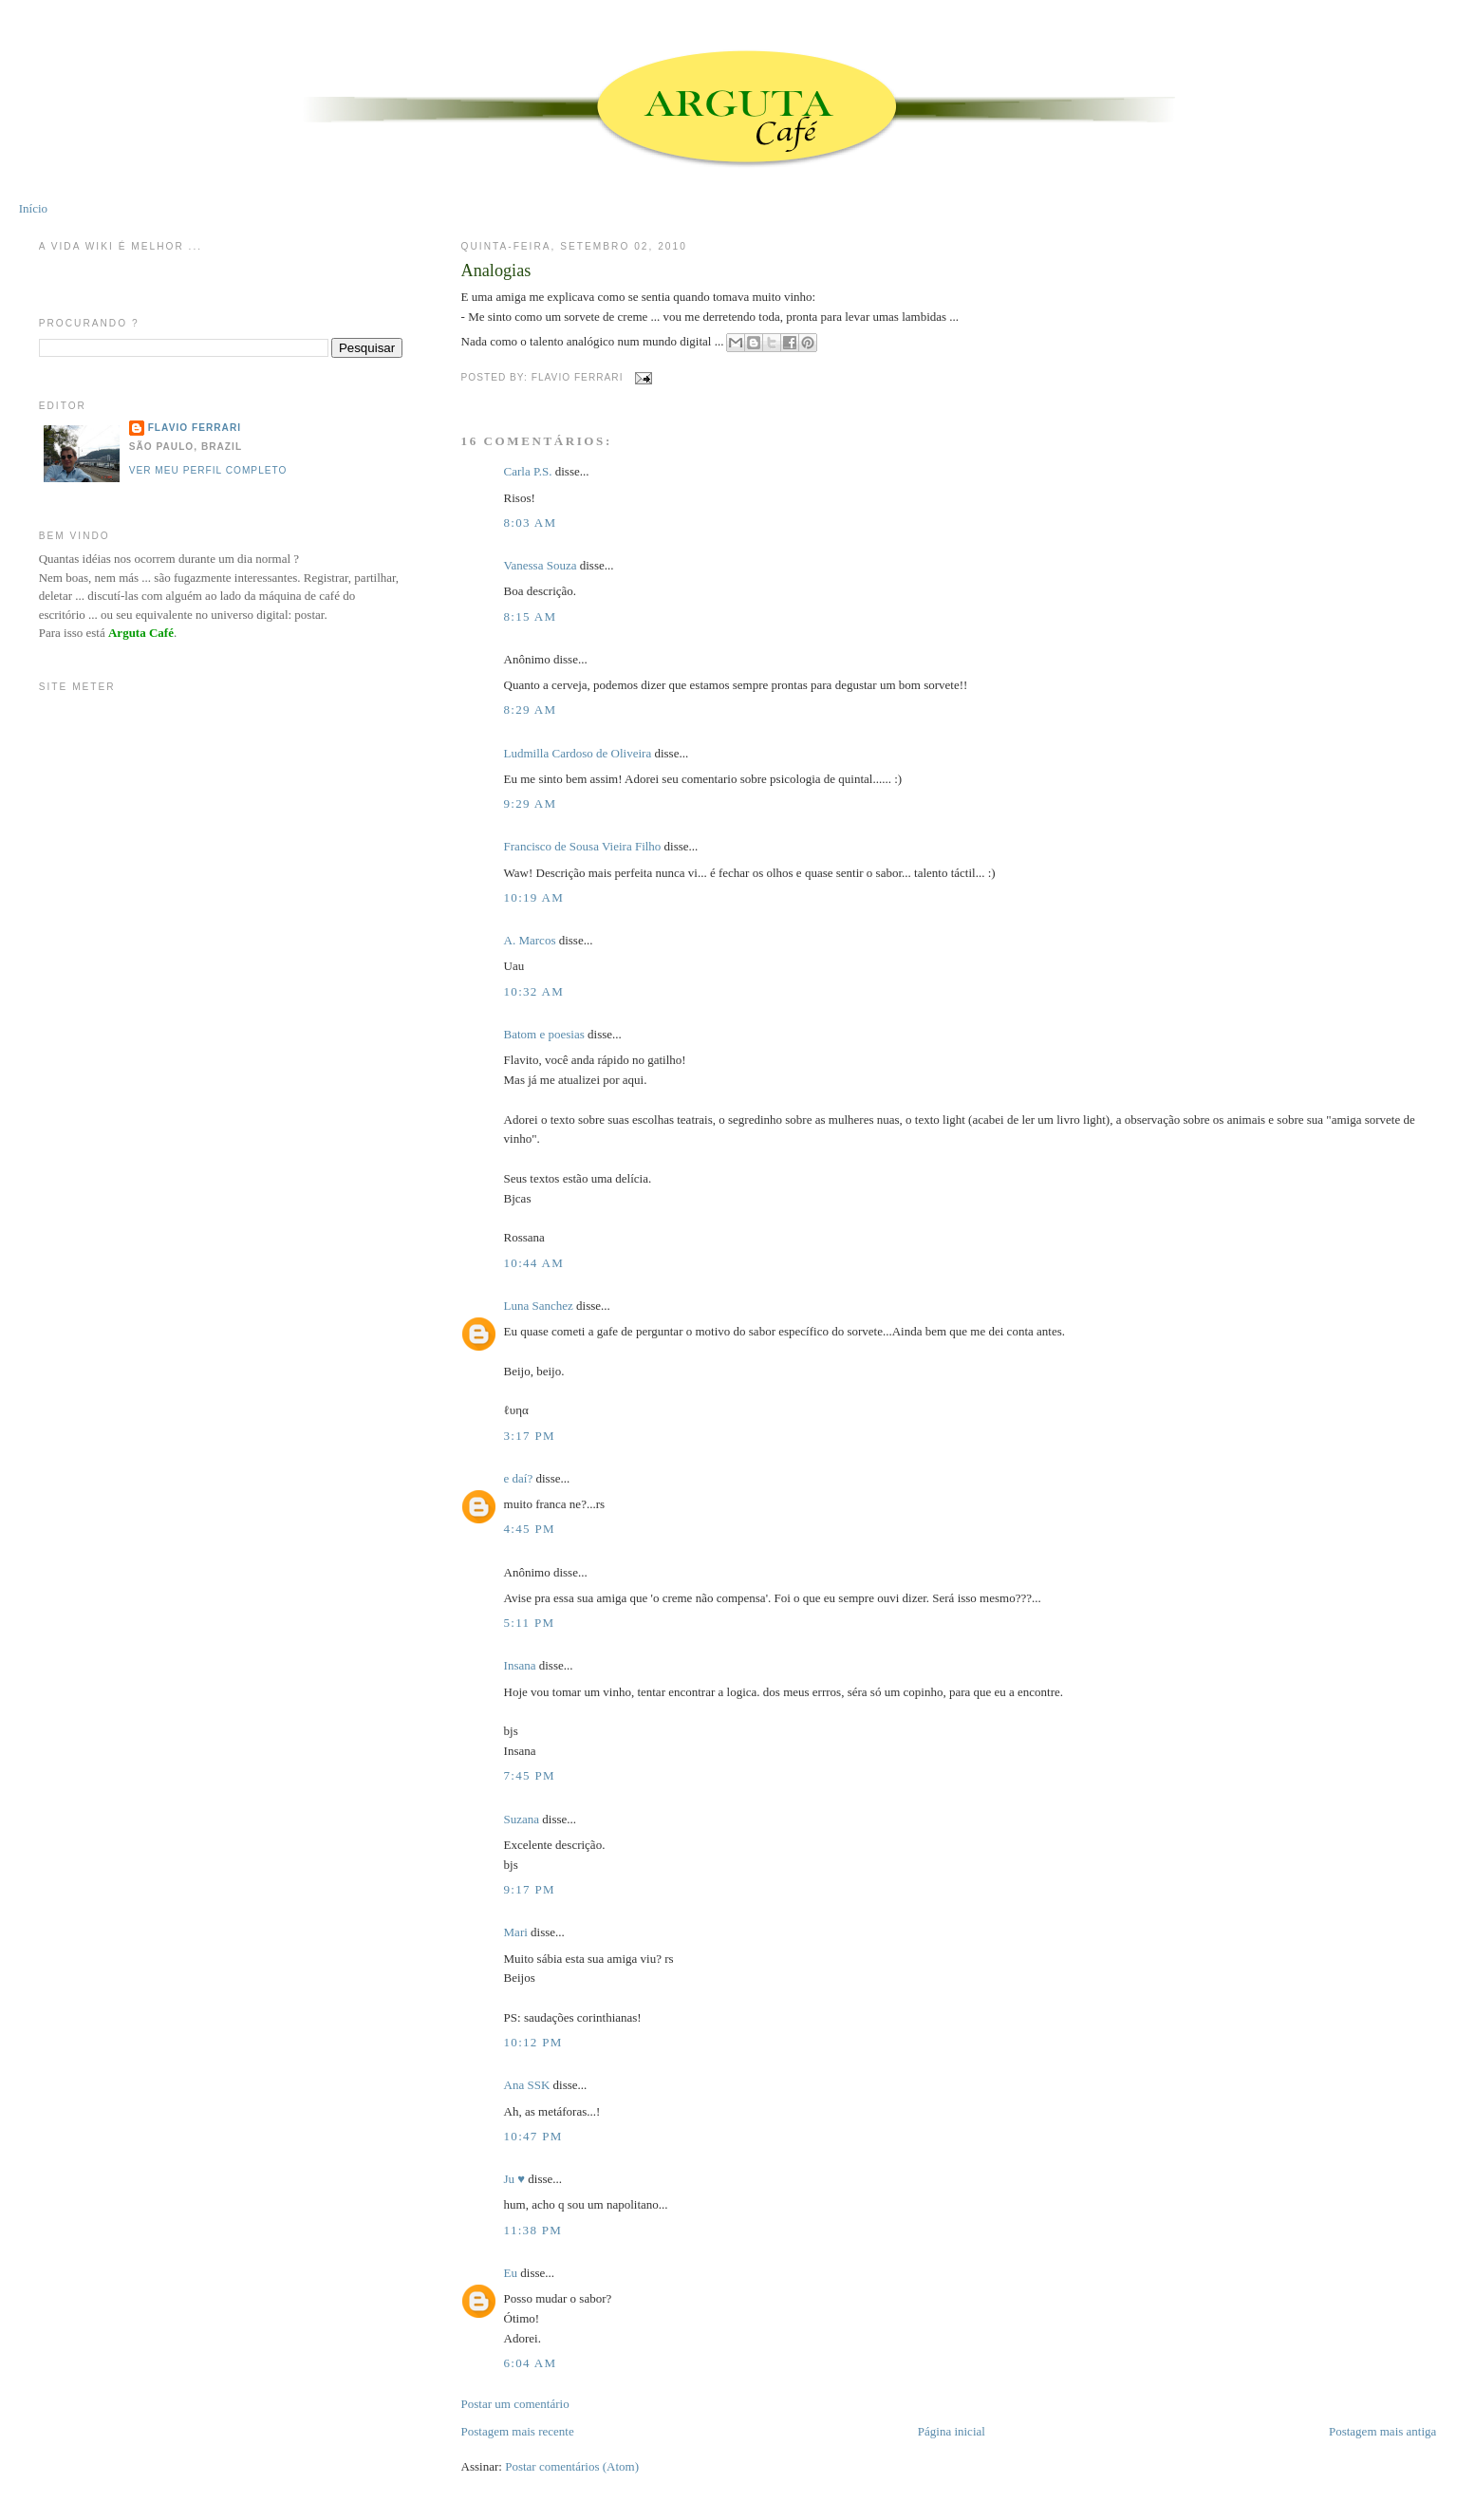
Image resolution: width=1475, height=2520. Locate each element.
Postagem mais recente (517, 2431)
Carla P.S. (528, 471)
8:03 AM (530, 522)
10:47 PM (533, 2136)
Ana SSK (527, 2085)
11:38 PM (533, 2230)
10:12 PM (533, 2042)
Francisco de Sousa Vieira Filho (583, 846)
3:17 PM (529, 1435)
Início (33, 208)
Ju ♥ (515, 2179)
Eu (510, 2273)
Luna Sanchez (538, 1305)
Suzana (522, 1819)
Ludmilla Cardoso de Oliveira (578, 753)
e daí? (518, 1478)
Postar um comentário (515, 2404)
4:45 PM (529, 1528)
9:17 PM (529, 1889)
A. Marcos (530, 940)
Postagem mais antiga (1382, 2431)
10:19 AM (534, 897)
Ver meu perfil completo (208, 470)
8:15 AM (530, 616)
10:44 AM (534, 1263)
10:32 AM (534, 991)
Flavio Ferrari (194, 427)
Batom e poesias (544, 1034)
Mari (516, 1932)
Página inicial (951, 2431)
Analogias (496, 270)
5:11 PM (529, 1622)
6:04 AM (530, 2363)
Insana (520, 1665)
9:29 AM (530, 803)
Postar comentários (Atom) (572, 2466)
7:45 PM (529, 1775)
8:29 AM (530, 709)
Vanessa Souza (542, 565)
